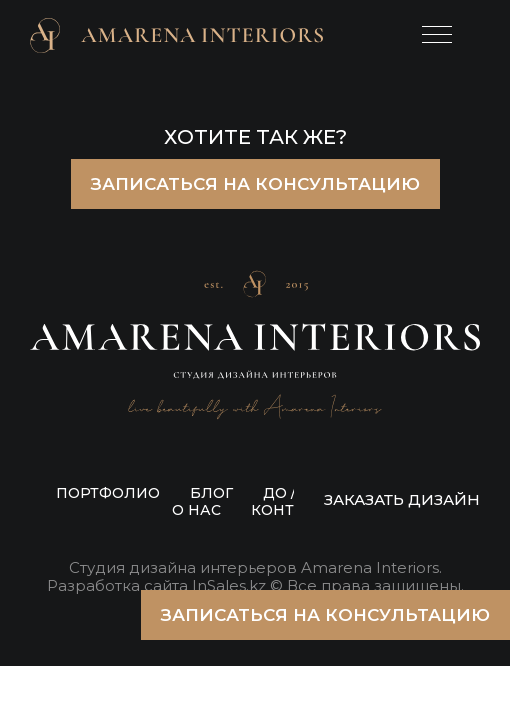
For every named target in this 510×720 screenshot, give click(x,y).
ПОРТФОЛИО (108, 493)
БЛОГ (211, 493)
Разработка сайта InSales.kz (156, 586)
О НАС (196, 510)
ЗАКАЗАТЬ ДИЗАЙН (402, 499)
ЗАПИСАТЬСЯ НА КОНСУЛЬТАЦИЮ (255, 184)
